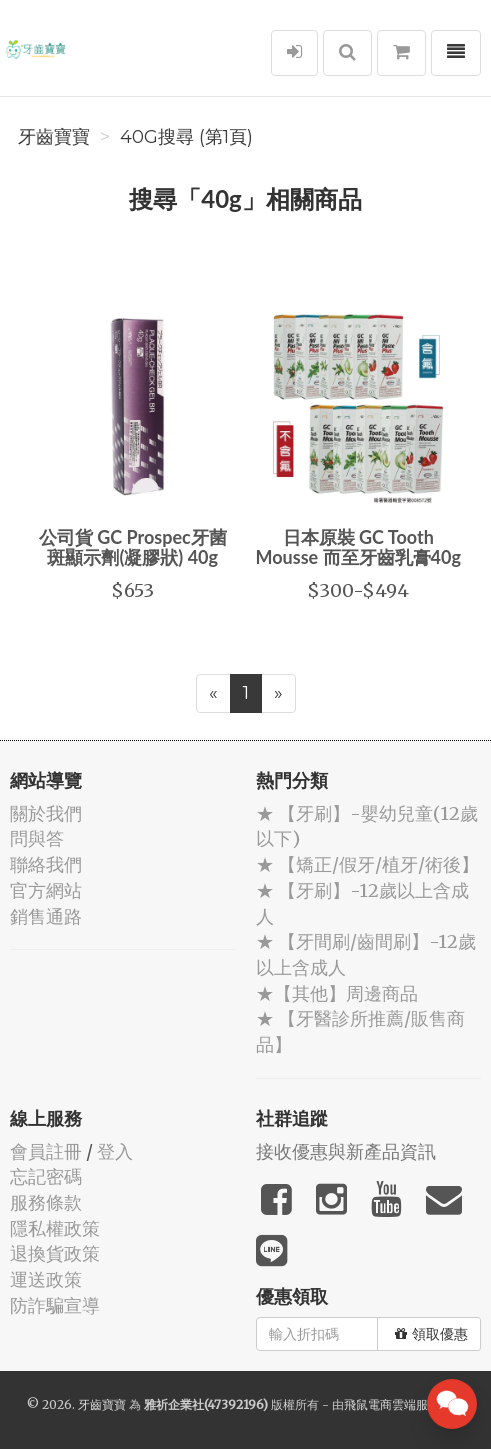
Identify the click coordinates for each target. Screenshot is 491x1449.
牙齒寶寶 (54, 137)
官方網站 (46, 890)
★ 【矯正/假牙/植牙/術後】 (367, 864)
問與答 (37, 838)
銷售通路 (46, 916)
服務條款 (46, 1202)
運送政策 (46, 1279)
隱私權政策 (55, 1228)
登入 (115, 1151)
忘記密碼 (46, 1176)
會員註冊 (46, 1151)
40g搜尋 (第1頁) (186, 137)
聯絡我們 (46, 864)
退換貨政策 (55, 1253)
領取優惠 (431, 1334)
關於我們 (46, 813)
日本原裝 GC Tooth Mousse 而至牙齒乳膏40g (358, 547)
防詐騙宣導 (55, 1305)
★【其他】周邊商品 (337, 993)
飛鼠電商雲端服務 (392, 1404)
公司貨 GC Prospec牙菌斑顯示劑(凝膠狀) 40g (133, 547)
